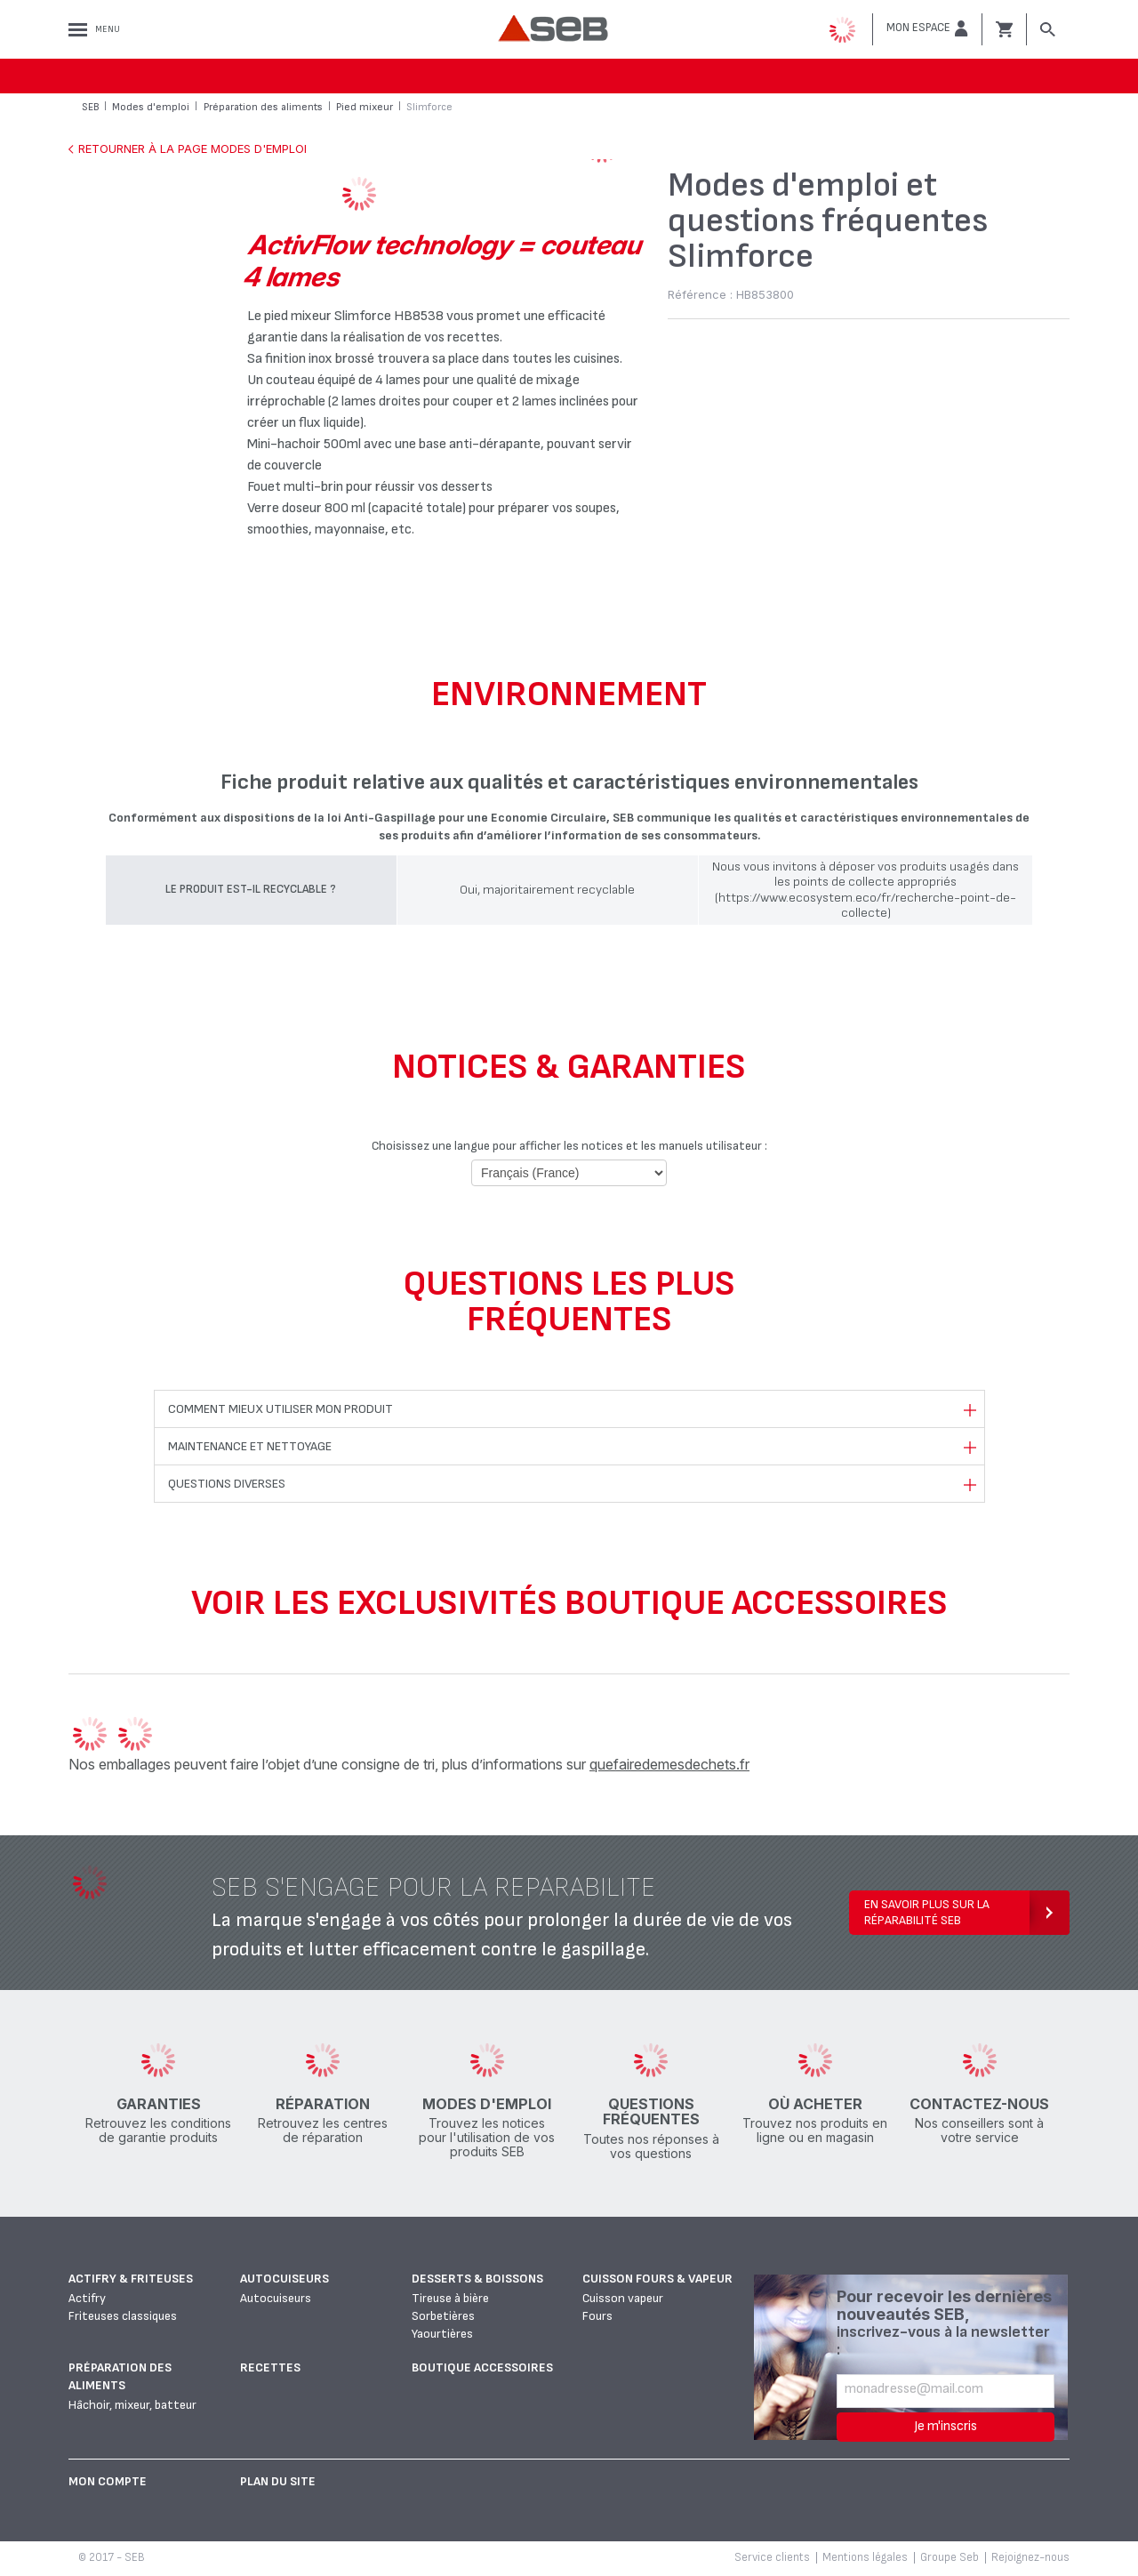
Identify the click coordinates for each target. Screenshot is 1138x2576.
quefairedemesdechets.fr (669, 1764)
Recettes (270, 2367)
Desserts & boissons (477, 2278)
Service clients (772, 2557)
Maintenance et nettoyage (250, 1446)
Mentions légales (865, 2557)
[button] (927, 28)
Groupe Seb (949, 2557)
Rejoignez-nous (1030, 2557)
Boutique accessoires (482, 2367)
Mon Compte (107, 2481)
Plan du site (278, 2481)
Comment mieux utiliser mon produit (280, 1408)
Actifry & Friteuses (130, 2278)
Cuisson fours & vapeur (657, 2278)
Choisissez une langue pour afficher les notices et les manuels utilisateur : (569, 1145)
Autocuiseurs (284, 2278)
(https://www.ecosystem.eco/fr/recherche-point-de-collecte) (865, 905)
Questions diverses (226, 1483)
